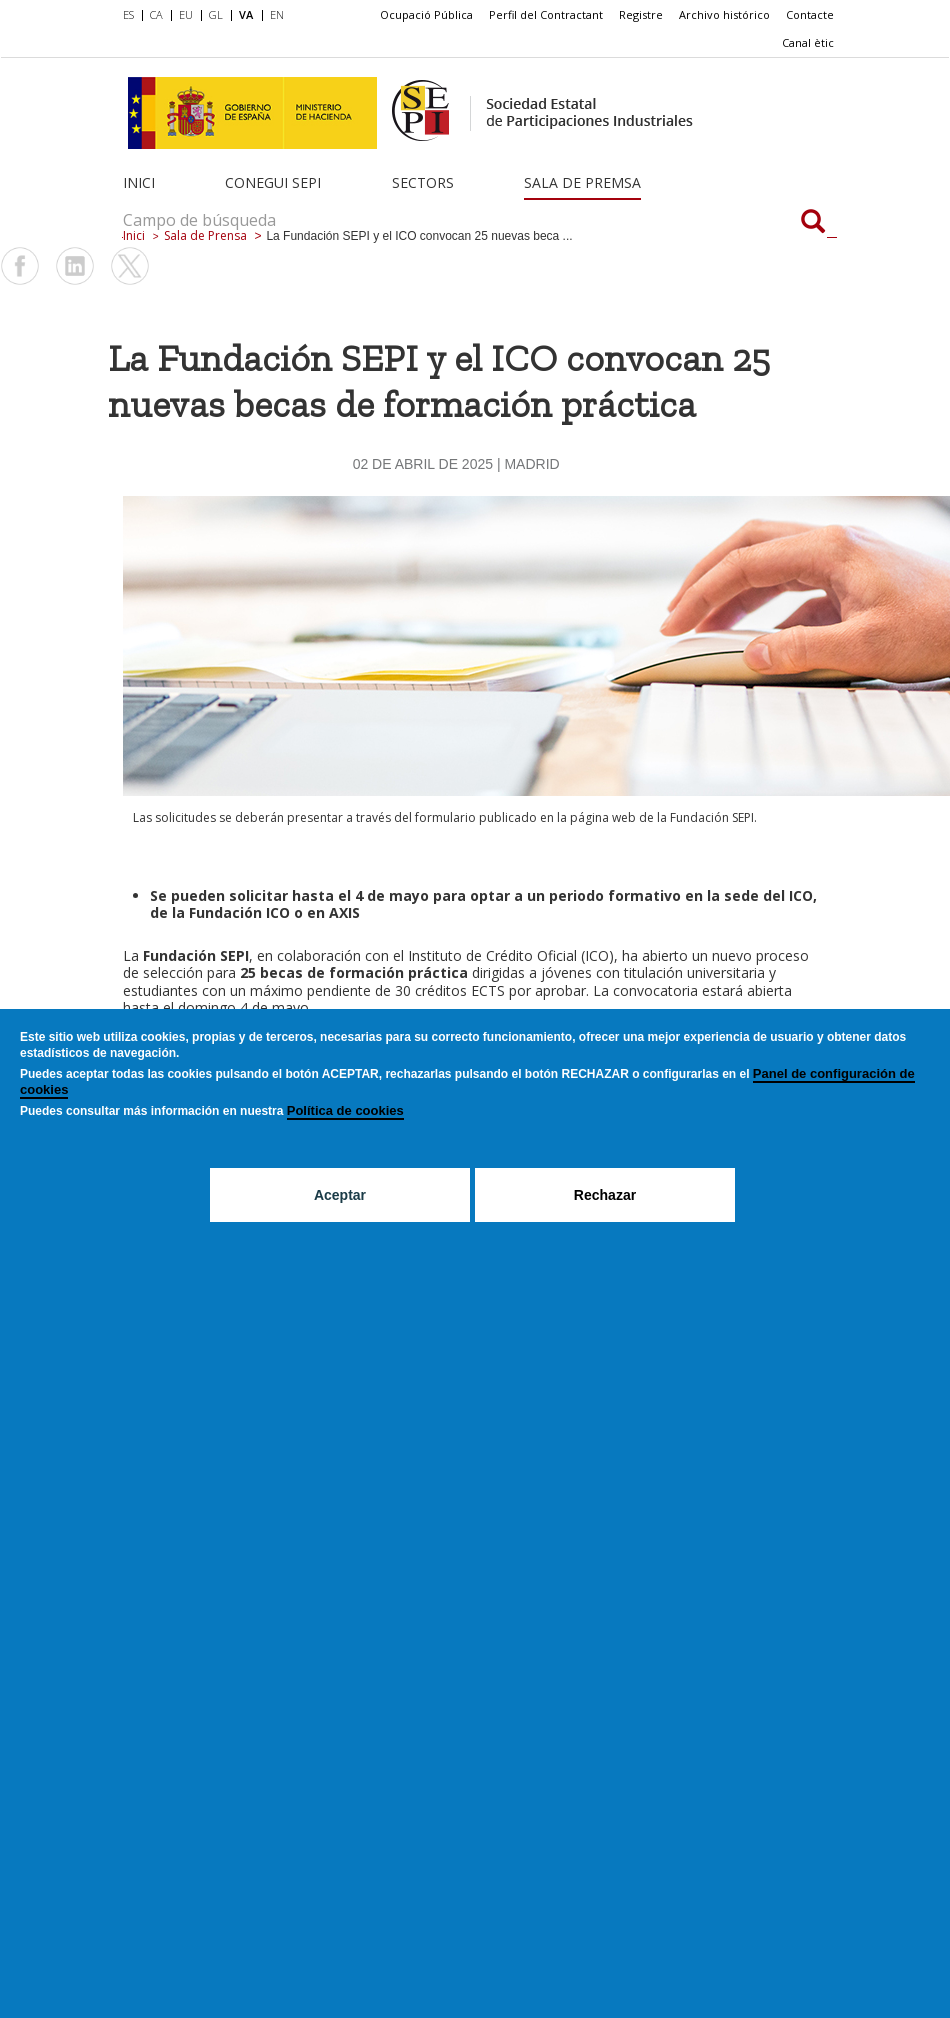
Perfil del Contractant (546, 14)
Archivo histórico (724, 14)
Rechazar (605, 1195)
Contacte (810, 14)
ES (128, 14)
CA (156, 14)
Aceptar (340, 1195)
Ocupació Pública (426, 14)
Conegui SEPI (273, 182)
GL (216, 14)
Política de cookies (345, 1110)
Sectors (423, 182)
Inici (139, 182)
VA (246, 14)
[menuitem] (132, 16)
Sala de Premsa (582, 182)
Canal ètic (808, 42)
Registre (641, 14)
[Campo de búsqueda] (813, 223)
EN (277, 14)
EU (186, 14)
